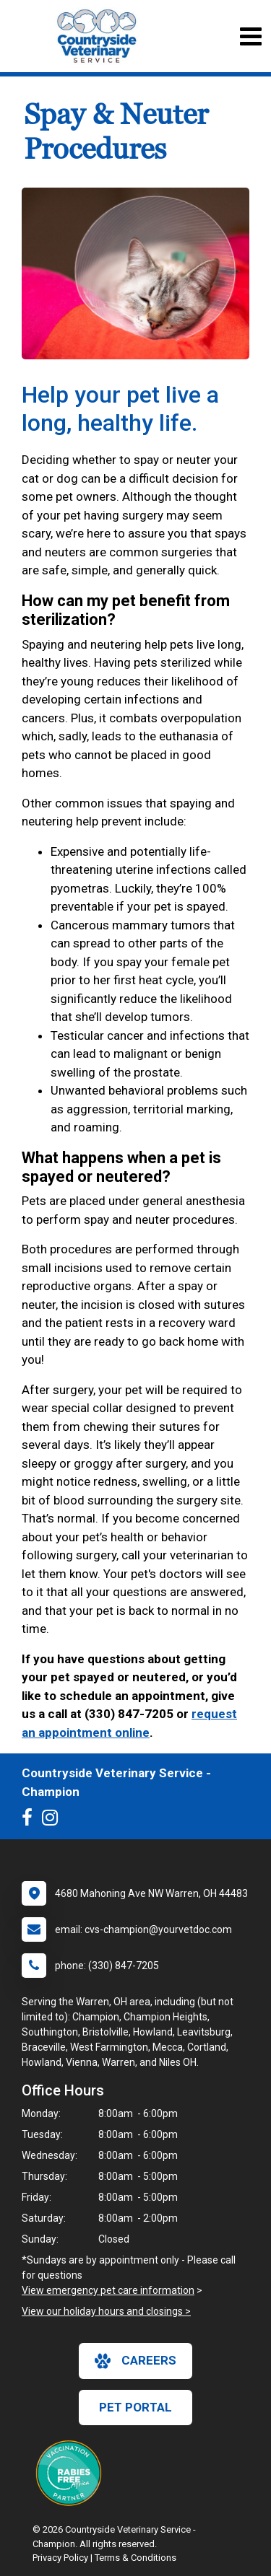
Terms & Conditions (135, 2557)
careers (135, 2361)
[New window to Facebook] (31, 1820)
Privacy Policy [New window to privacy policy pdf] (60, 2557)
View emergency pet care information (108, 2290)
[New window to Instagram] (53, 1820)
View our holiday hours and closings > (106, 2311)
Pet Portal (135, 2407)
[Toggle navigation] (250, 36)
